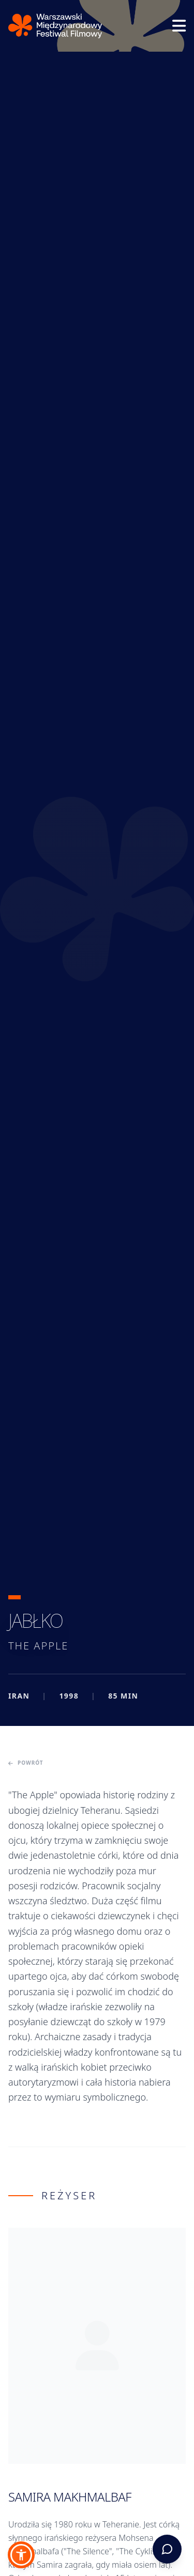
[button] (21, 2555)
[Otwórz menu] (179, 25)
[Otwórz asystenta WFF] (167, 2549)
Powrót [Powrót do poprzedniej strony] (25, 1762)
